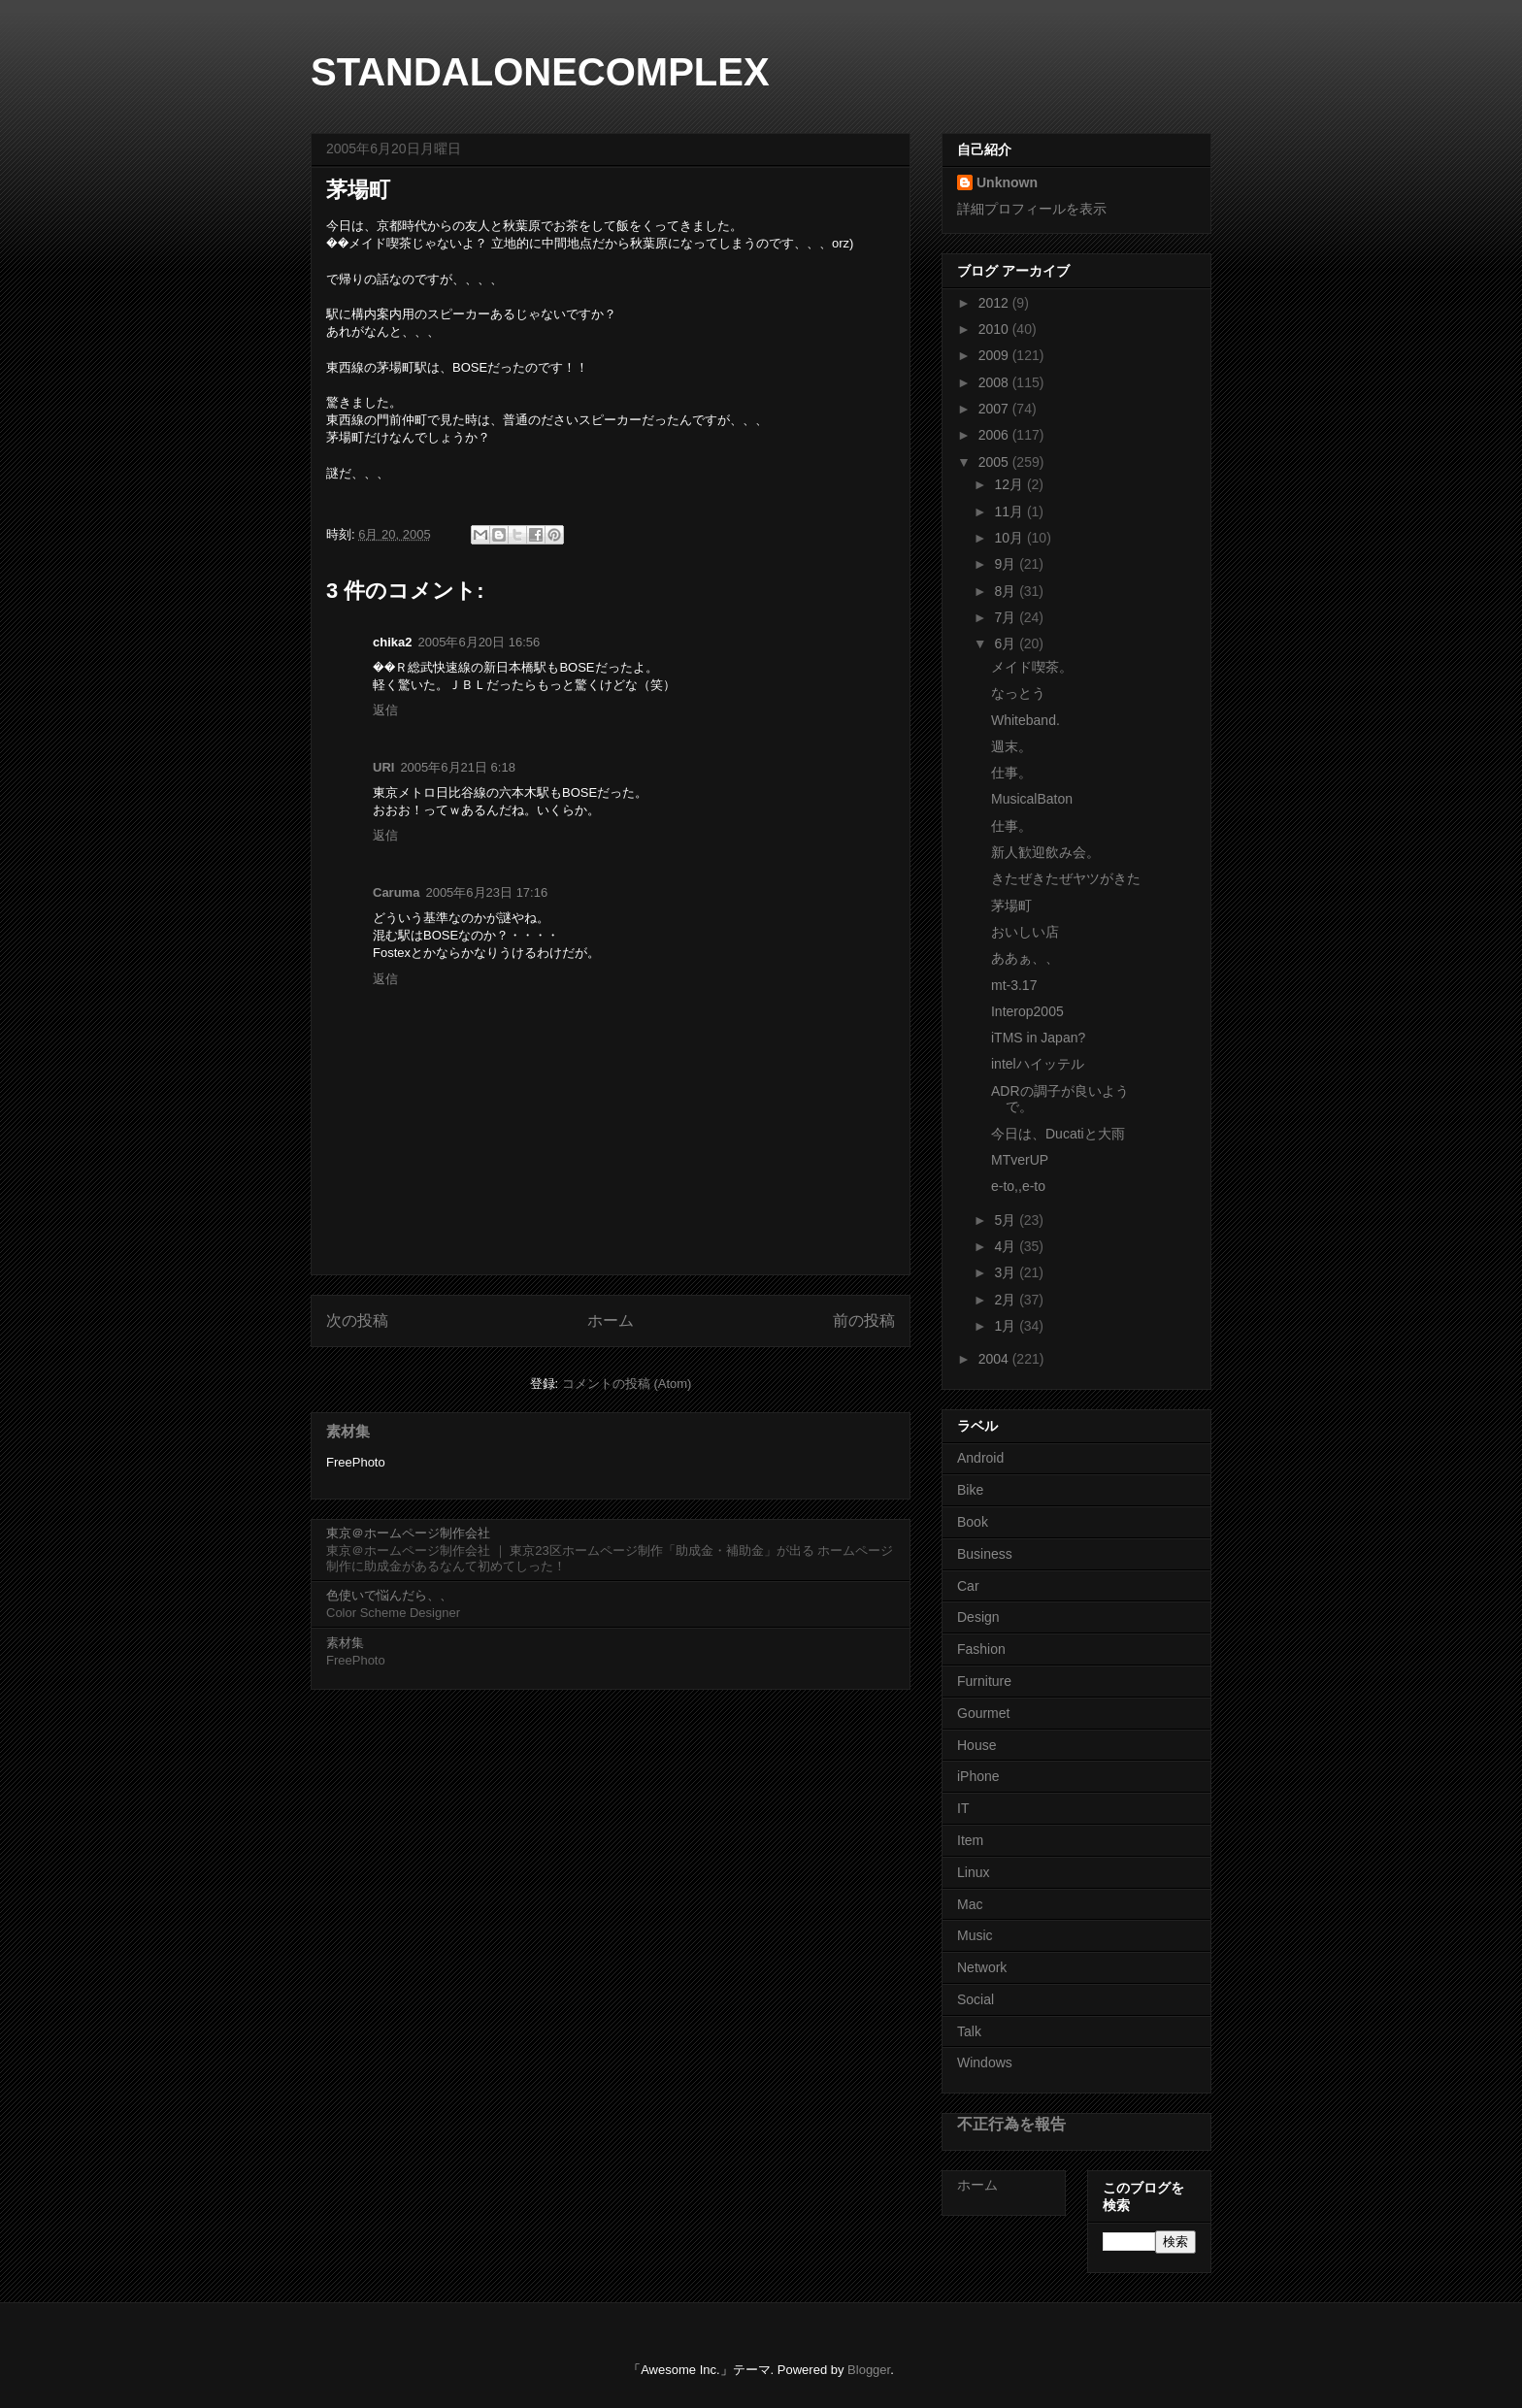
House (976, 1745)
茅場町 (1011, 905)
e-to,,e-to (1018, 1186)
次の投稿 (357, 1320)
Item (970, 1840)
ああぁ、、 (1025, 958)
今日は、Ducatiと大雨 (1058, 1133)
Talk (969, 2031)
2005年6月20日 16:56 (478, 642)
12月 (1010, 484)
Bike (970, 1490)
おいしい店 (1025, 932)
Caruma (396, 892)
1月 (1006, 1326)
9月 (1006, 564)
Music (975, 1935)
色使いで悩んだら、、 (389, 1595)
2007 (995, 408)
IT (963, 1808)
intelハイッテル (1037, 1064)
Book (972, 1522)
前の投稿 (864, 1320)
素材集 (348, 1431)
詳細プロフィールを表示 (1032, 208)
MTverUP (1019, 1160)
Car (968, 1586)
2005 (995, 462)
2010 (995, 329)
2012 (995, 303)
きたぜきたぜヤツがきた (1066, 878)
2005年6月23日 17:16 (486, 892)
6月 (1006, 643)
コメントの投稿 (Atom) (627, 1383)
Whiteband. (1025, 720)
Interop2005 (1027, 1011)
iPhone (978, 1776)
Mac (969, 1904)
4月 (1006, 1246)
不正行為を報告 (1011, 2123)
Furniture (984, 1681)
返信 (385, 710)
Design (978, 1617)
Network (982, 1967)
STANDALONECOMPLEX (540, 71)
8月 (1006, 591)
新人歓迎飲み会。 (1045, 852)
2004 (995, 1359)
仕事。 (1011, 772)
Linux (973, 1872)
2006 (995, 435)
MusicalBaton (1032, 799)
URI (383, 767)
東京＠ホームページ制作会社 (408, 1533)
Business (984, 1554)
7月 (1006, 617)
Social (975, 1999)
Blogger (868, 2369)
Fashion (981, 1649)
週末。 (1011, 746)
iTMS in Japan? (1038, 1037)
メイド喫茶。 (1032, 667)
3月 (1006, 1272)
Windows (984, 2062)
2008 (995, 382)
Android (980, 1458)
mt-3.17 (1014, 985)
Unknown (1007, 182)
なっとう (1018, 693)
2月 (1006, 1299)
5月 (1006, 1220)
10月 (1010, 537)
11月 (1010, 511)
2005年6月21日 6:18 (457, 767)
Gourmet (983, 1713)
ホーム (610, 1320)
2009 (995, 355)
